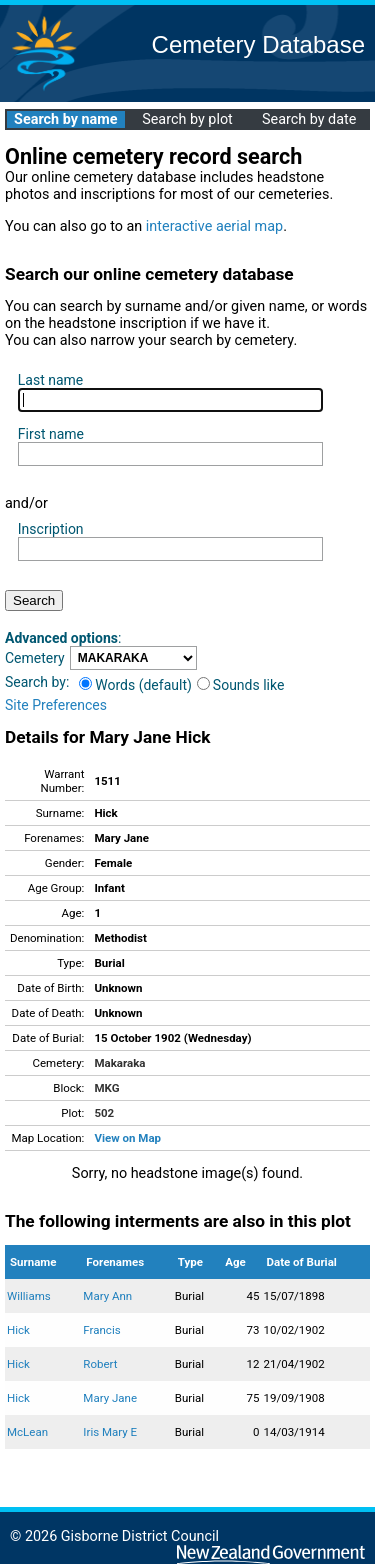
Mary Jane (110, 1398)
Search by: (37, 682)
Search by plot (187, 119)
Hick (18, 1330)
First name (51, 434)
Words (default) (135, 685)
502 (104, 1113)
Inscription (51, 529)
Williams (29, 1296)
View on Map (127, 1138)
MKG (106, 1088)
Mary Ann (107, 1296)
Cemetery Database (258, 44)
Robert (100, 1364)
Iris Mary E (110, 1432)
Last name (50, 380)
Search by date (309, 119)
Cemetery (35, 658)
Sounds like (241, 685)
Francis (101, 1330)
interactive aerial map (214, 226)
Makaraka (119, 1063)
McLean (27, 1432)
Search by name (65, 119)
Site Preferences (56, 705)
